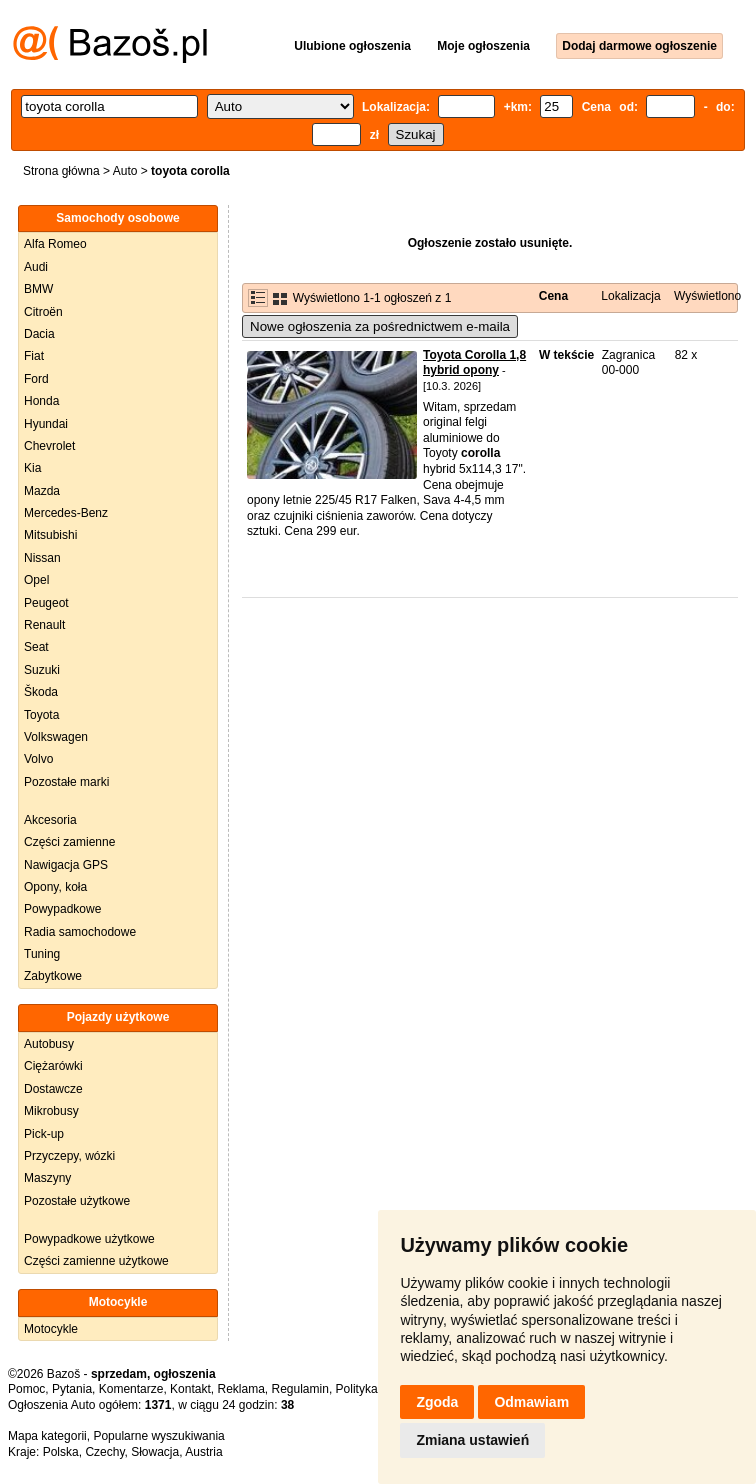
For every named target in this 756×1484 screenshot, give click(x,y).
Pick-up (44, 1134)
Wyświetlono (707, 296)
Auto (125, 171)
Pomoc (26, 1389)
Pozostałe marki (66, 782)
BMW (38, 289)
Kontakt (190, 1389)
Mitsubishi (50, 535)
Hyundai (46, 424)
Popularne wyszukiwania (158, 1436)
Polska (61, 1452)
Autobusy (49, 1044)
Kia (32, 468)
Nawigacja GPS (66, 865)
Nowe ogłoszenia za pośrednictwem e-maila (380, 326)
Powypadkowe (62, 909)
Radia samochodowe (80, 932)
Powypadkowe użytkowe (89, 1239)
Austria (203, 1452)
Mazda (42, 491)
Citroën (43, 312)
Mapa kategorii (47, 1436)
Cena (553, 296)
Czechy (104, 1452)
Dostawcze (53, 1089)
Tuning (42, 954)
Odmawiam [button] (531, 1402)
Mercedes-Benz (66, 513)
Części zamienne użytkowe (96, 1261)
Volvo (38, 759)
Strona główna (61, 171)
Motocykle (51, 1329)
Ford (36, 379)
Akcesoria (50, 820)
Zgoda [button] (437, 1402)
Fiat (34, 356)
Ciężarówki (53, 1066)
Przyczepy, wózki (69, 1156)
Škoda (41, 692)
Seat (36, 647)
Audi (36, 267)
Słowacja (155, 1452)
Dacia (39, 334)
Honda (41, 401)
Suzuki (42, 670)
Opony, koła (55, 887)
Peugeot (46, 603)
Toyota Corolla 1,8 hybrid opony (474, 363)
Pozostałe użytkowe (77, 1201)
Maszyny (47, 1178)
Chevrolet (49, 446)
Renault (44, 625)
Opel (36, 580)
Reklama (240, 1389)
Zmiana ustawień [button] (472, 1440)
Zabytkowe (53, 976)
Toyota (41, 715)
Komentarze (131, 1389)
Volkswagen (56, 737)
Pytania (72, 1389)
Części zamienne (69, 842)
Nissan (42, 558)
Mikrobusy (51, 1111)
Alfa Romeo (55, 244)
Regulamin (300, 1389)
